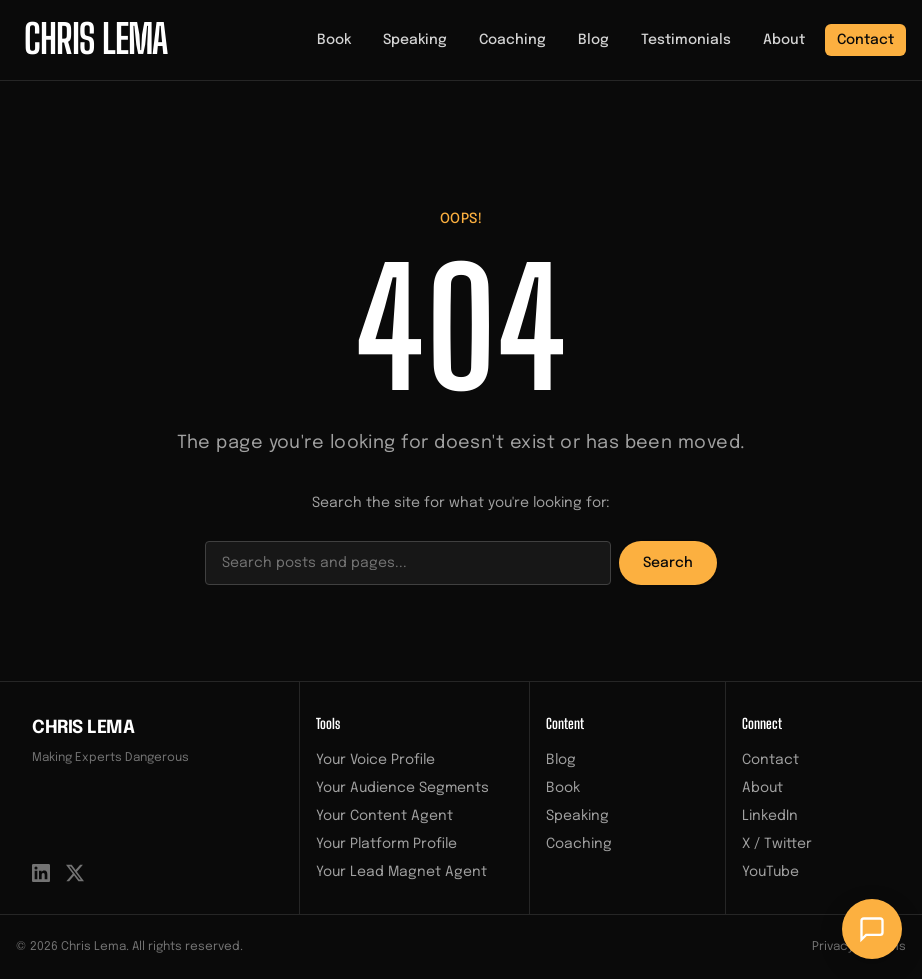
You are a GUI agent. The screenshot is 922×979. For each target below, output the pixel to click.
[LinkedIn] (41, 873)
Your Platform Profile (386, 844)
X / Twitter (777, 844)
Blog (593, 40)
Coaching (512, 40)
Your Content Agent (384, 816)
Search (668, 563)
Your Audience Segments (402, 788)
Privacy (833, 947)
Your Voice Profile (375, 760)
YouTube (770, 872)
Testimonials (686, 40)
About (784, 40)
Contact (865, 40)
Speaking (415, 40)
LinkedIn (770, 816)
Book (334, 40)
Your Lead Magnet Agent (401, 872)
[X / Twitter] (75, 873)
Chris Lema (83, 728)
